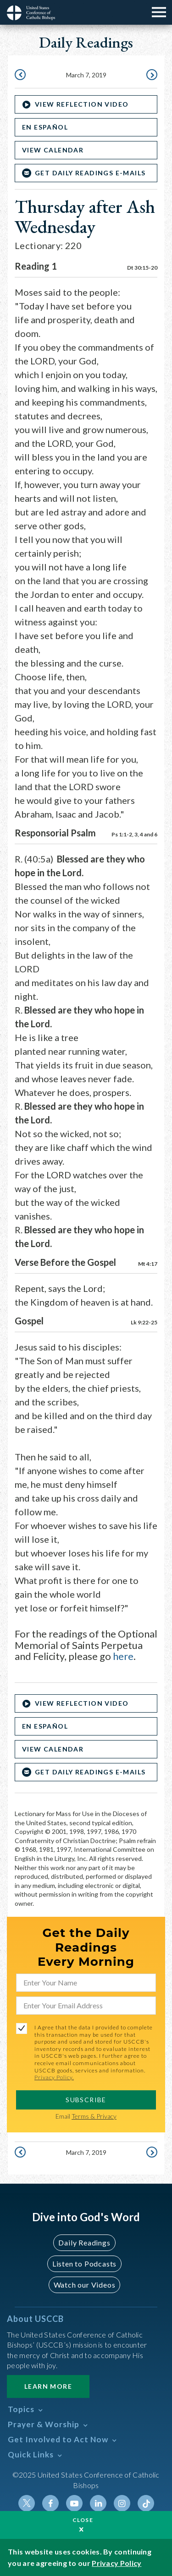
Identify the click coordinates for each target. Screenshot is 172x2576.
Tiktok (146, 2503)
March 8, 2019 (150, 75)
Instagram (122, 2503)
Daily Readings (84, 2242)
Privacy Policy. (54, 2077)
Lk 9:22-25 (144, 1322)
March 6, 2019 (21, 75)
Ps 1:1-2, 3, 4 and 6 (134, 834)
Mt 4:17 (147, 1263)
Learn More (48, 2386)
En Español (45, 127)
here (123, 1656)
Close (83, 2519)
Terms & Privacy (94, 2116)
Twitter (26, 2503)
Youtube (74, 2503)
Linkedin (98, 2503)
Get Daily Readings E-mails (90, 173)
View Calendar (52, 150)
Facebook (50, 2503)
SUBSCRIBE (86, 2100)
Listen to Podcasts (84, 2263)
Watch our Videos (85, 2284)
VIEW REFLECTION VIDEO (81, 104)
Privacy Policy (116, 2563)
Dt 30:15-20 (142, 267)
